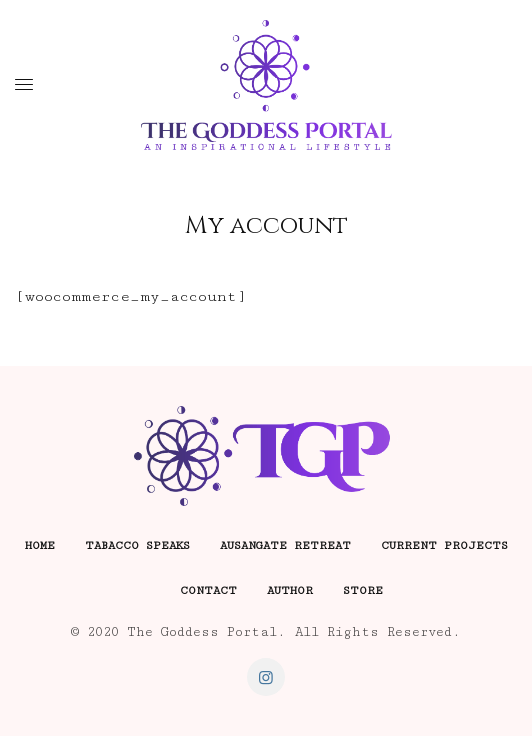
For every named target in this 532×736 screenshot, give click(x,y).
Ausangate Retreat (285, 545)
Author (290, 590)
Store (363, 590)
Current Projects (444, 545)
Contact (208, 590)
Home (40, 545)
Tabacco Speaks (137, 545)
